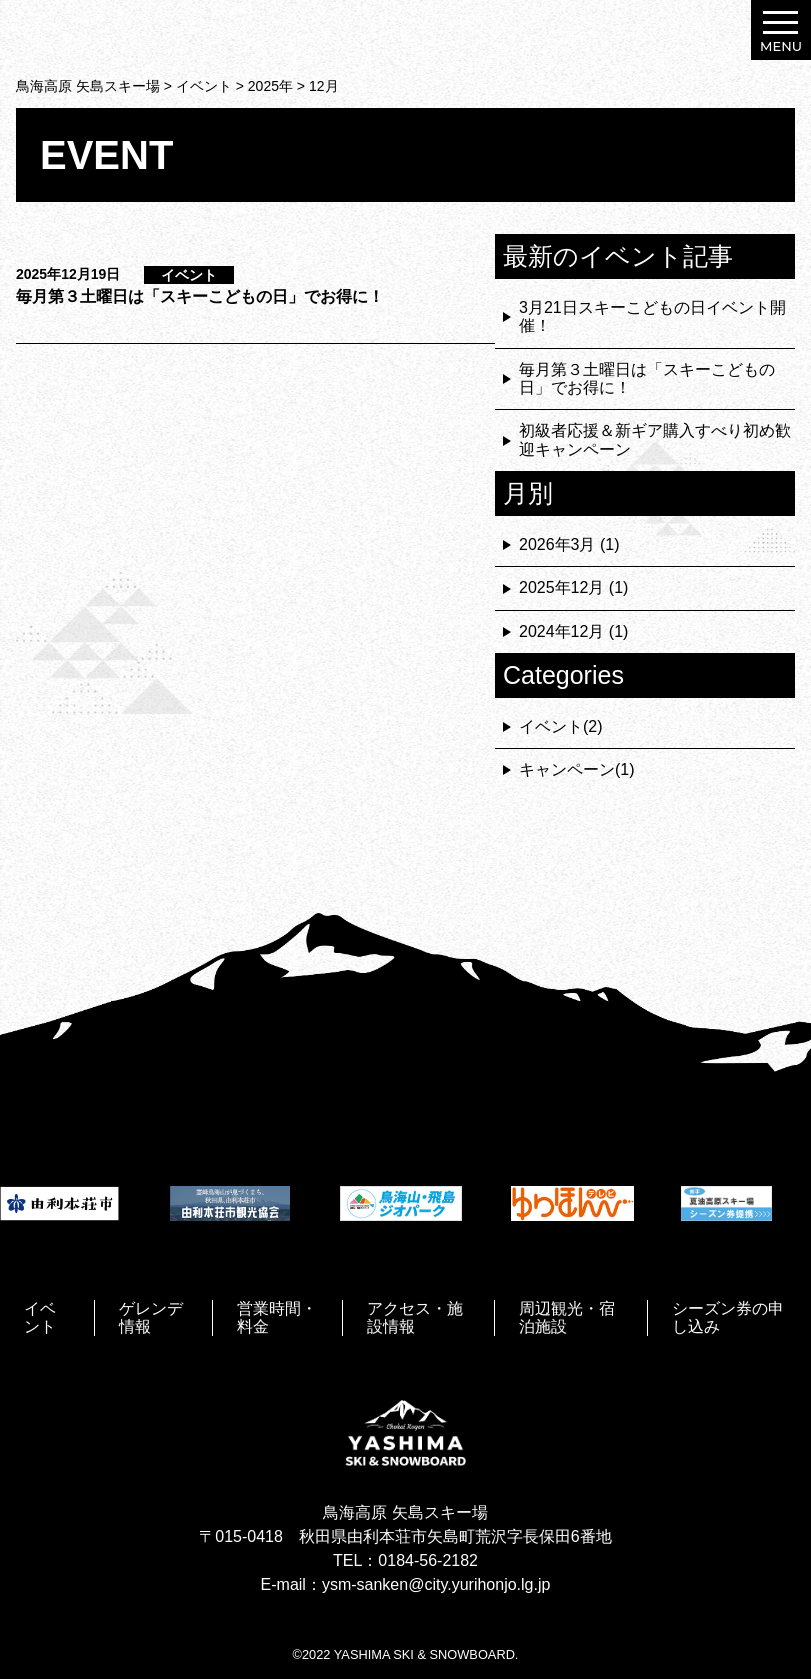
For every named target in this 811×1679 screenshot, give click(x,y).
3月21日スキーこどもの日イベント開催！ (652, 316)
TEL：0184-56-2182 (405, 1560)
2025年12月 (561, 587)
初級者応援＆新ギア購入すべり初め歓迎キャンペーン (655, 439)
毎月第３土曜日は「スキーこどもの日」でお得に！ (200, 296)
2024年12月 (561, 631)
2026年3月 (557, 544)
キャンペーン (567, 769)
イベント (189, 275)
